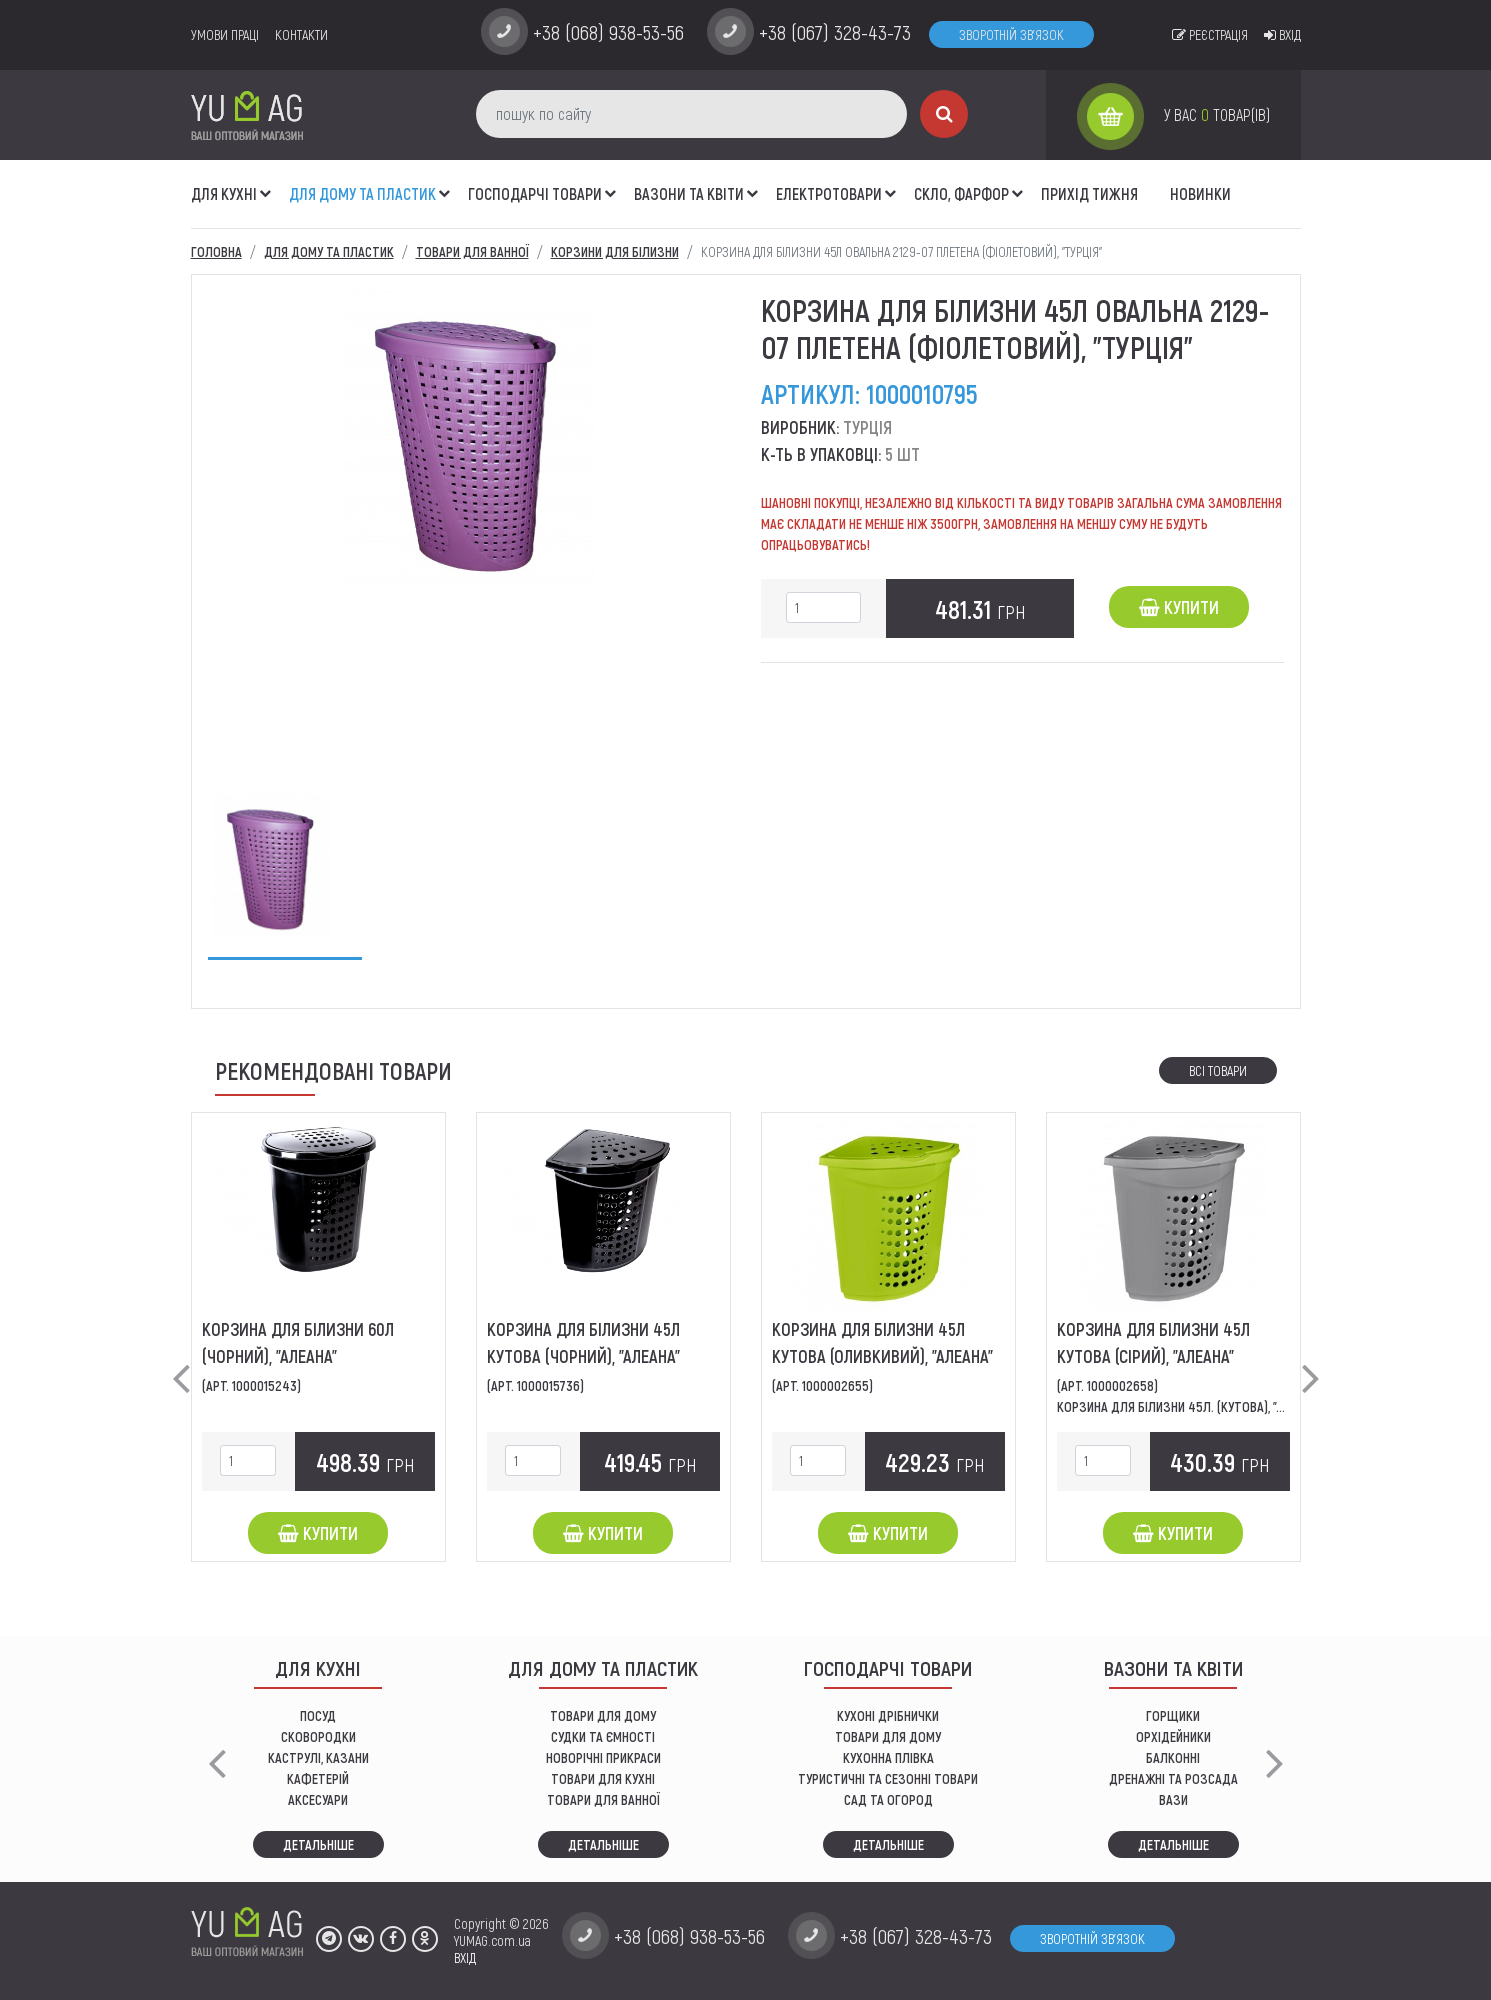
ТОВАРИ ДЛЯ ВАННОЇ (603, 1799)
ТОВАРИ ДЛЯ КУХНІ (603, 1778)
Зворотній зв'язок (1011, 34)
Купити (1179, 607)
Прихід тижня (1089, 193)
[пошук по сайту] (692, 114)
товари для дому (888, 1736)
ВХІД (465, 1957)
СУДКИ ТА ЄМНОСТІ (603, 1736)
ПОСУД (318, 1715)
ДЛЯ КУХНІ (224, 193)
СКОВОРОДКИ (318, 1736)
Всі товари (1218, 1070)
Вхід (1282, 34)
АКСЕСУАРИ (318, 1799)
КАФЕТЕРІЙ (318, 1778)
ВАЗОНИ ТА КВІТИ (689, 193)
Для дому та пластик (362, 193)
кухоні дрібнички (888, 1715)
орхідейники (1173, 1736)
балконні (1173, 1757)
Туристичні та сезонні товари (888, 1778)
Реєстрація (1210, 34)
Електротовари (829, 193)
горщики (1173, 1715)
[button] (266, 183)
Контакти (301, 34)
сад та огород (888, 1799)
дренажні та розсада (1173, 1778)
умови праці (225, 34)
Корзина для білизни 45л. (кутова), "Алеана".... (1195, 1406)
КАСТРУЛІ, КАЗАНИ (318, 1757)
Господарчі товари (535, 193)
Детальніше (318, 1844)
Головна (216, 251)
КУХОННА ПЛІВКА (888, 1757)
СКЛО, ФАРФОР (961, 193)
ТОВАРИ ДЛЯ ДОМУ (603, 1715)
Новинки (1200, 193)
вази (1173, 1799)
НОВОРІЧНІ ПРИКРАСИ (603, 1757)
